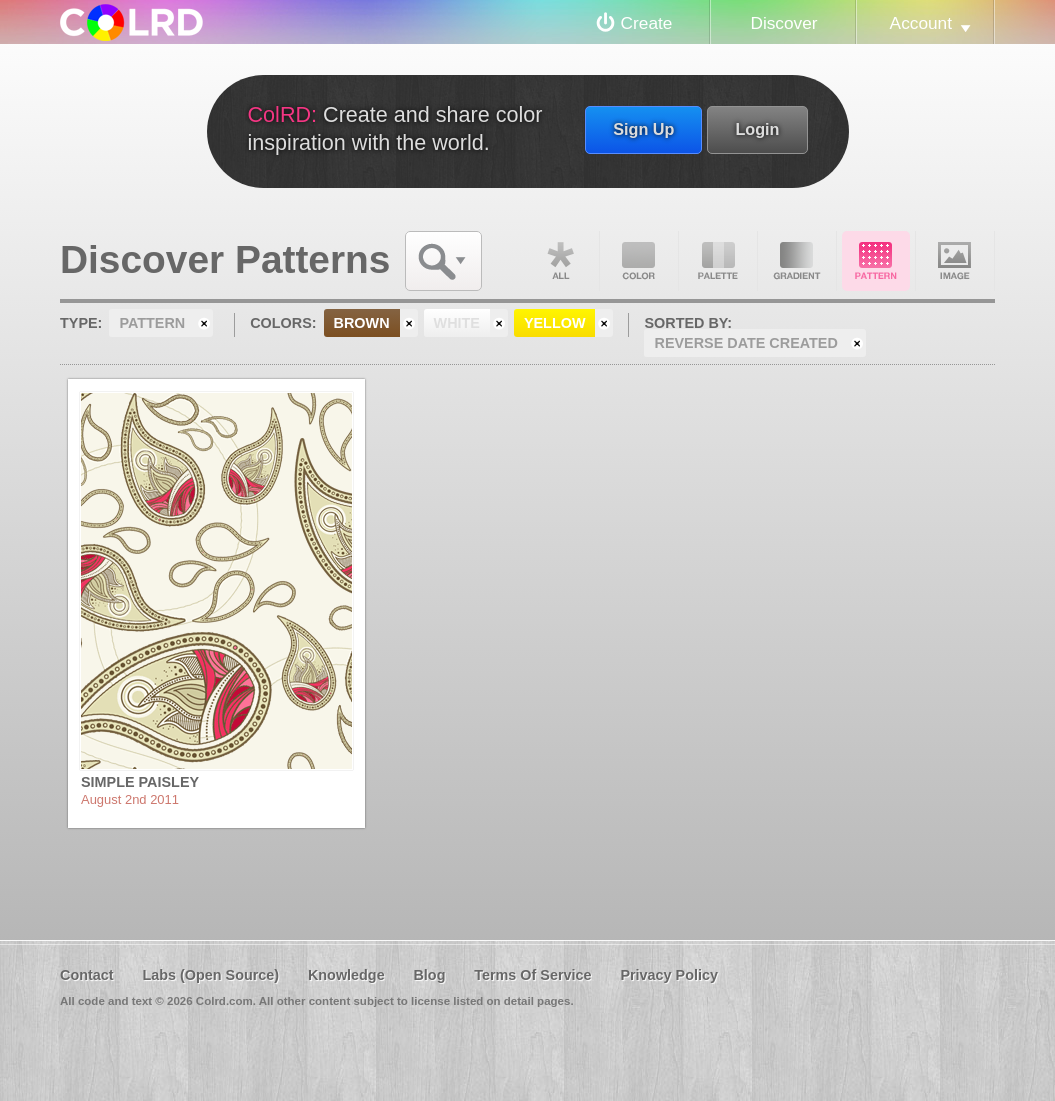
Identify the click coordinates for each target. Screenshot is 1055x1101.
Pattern (876, 261)
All (560, 261)
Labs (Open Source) (210, 975)
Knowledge (346, 975)
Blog (429, 975)
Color (639, 261)
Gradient (797, 261)
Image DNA (955, 261)
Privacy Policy (669, 975)
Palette (718, 261)
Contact (87, 975)
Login (757, 129)
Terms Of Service (532, 975)
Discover (783, 23)
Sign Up (643, 129)
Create (647, 23)
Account (921, 23)
